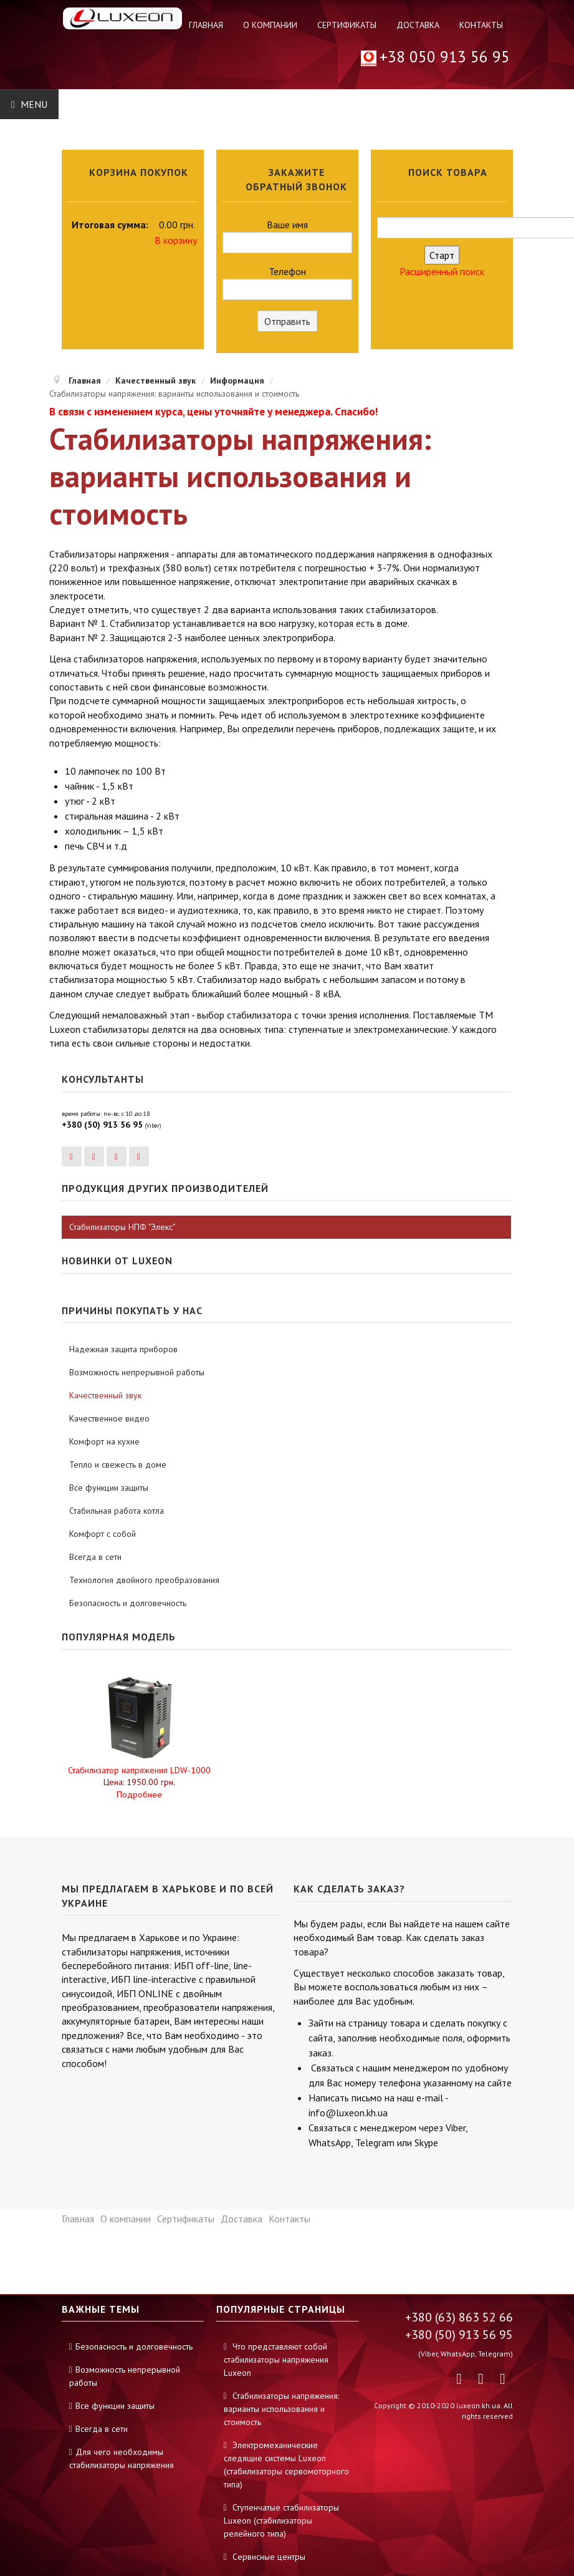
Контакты (481, 25)
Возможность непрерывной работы (136, 1372)
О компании (270, 25)
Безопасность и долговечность (127, 1603)
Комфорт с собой (102, 1533)
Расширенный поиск (441, 271)
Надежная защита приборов (123, 1349)
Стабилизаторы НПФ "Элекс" (122, 1226)
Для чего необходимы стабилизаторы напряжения (121, 2458)
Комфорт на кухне (104, 1441)
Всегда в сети (95, 1556)
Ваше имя (287, 235)
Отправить (287, 321)
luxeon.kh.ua (478, 2405)
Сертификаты (346, 25)
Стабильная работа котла (116, 1510)
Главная (206, 25)
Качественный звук (105, 1395)
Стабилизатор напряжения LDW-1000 (139, 1770)
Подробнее (139, 1794)
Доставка (417, 25)
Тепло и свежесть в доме (117, 1464)
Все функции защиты (108, 1487)
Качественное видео (109, 1418)
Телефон (287, 282)
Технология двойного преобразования (144, 1580)
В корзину (176, 240)
